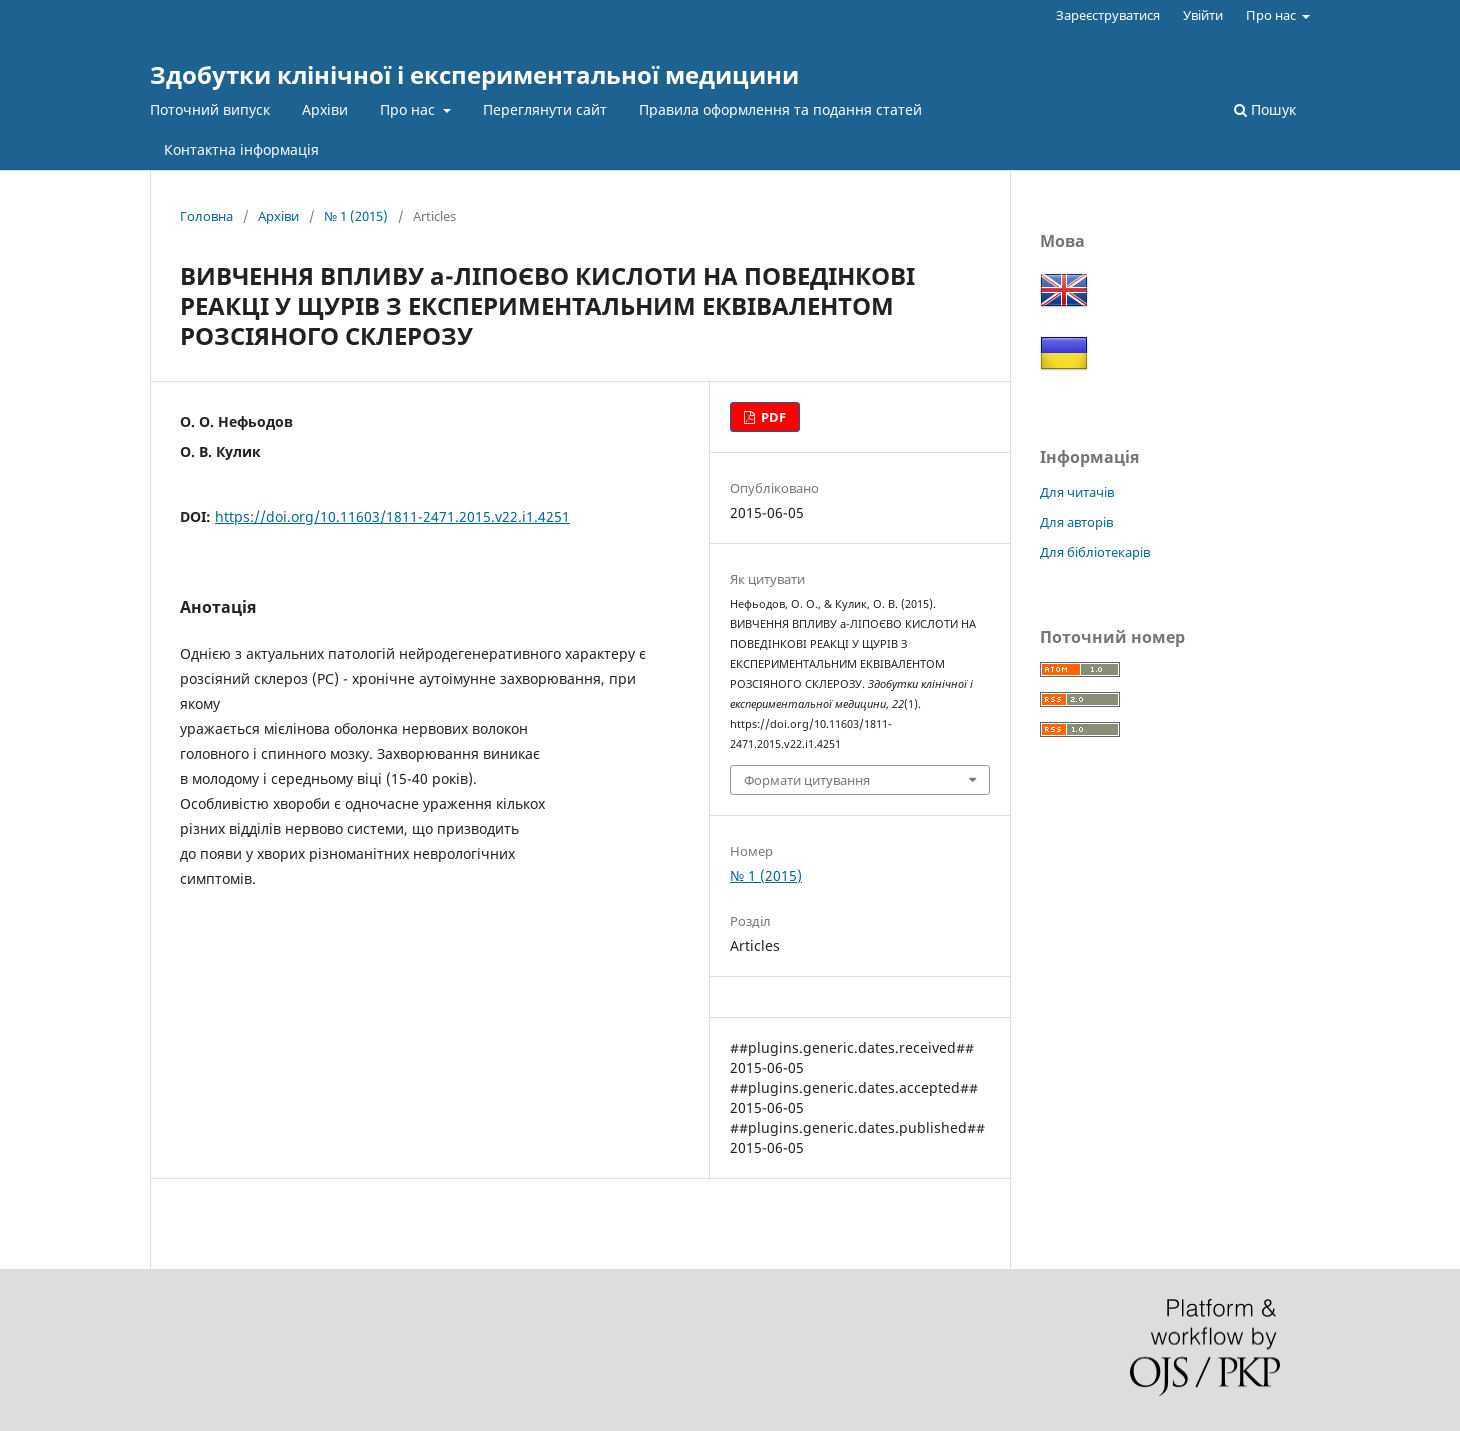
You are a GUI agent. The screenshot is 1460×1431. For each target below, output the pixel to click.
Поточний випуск (210, 109)
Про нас (409, 109)
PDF (772, 417)
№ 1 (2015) (356, 216)
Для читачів (1077, 492)
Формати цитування (807, 780)
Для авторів (1076, 522)
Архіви (325, 109)
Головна (206, 216)
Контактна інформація (241, 149)
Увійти (1203, 15)
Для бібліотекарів (1095, 552)
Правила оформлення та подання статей (780, 109)
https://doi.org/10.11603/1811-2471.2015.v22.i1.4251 (392, 516)
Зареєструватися (1108, 15)
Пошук (1265, 109)
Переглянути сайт (545, 109)
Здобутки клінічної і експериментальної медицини (474, 74)
